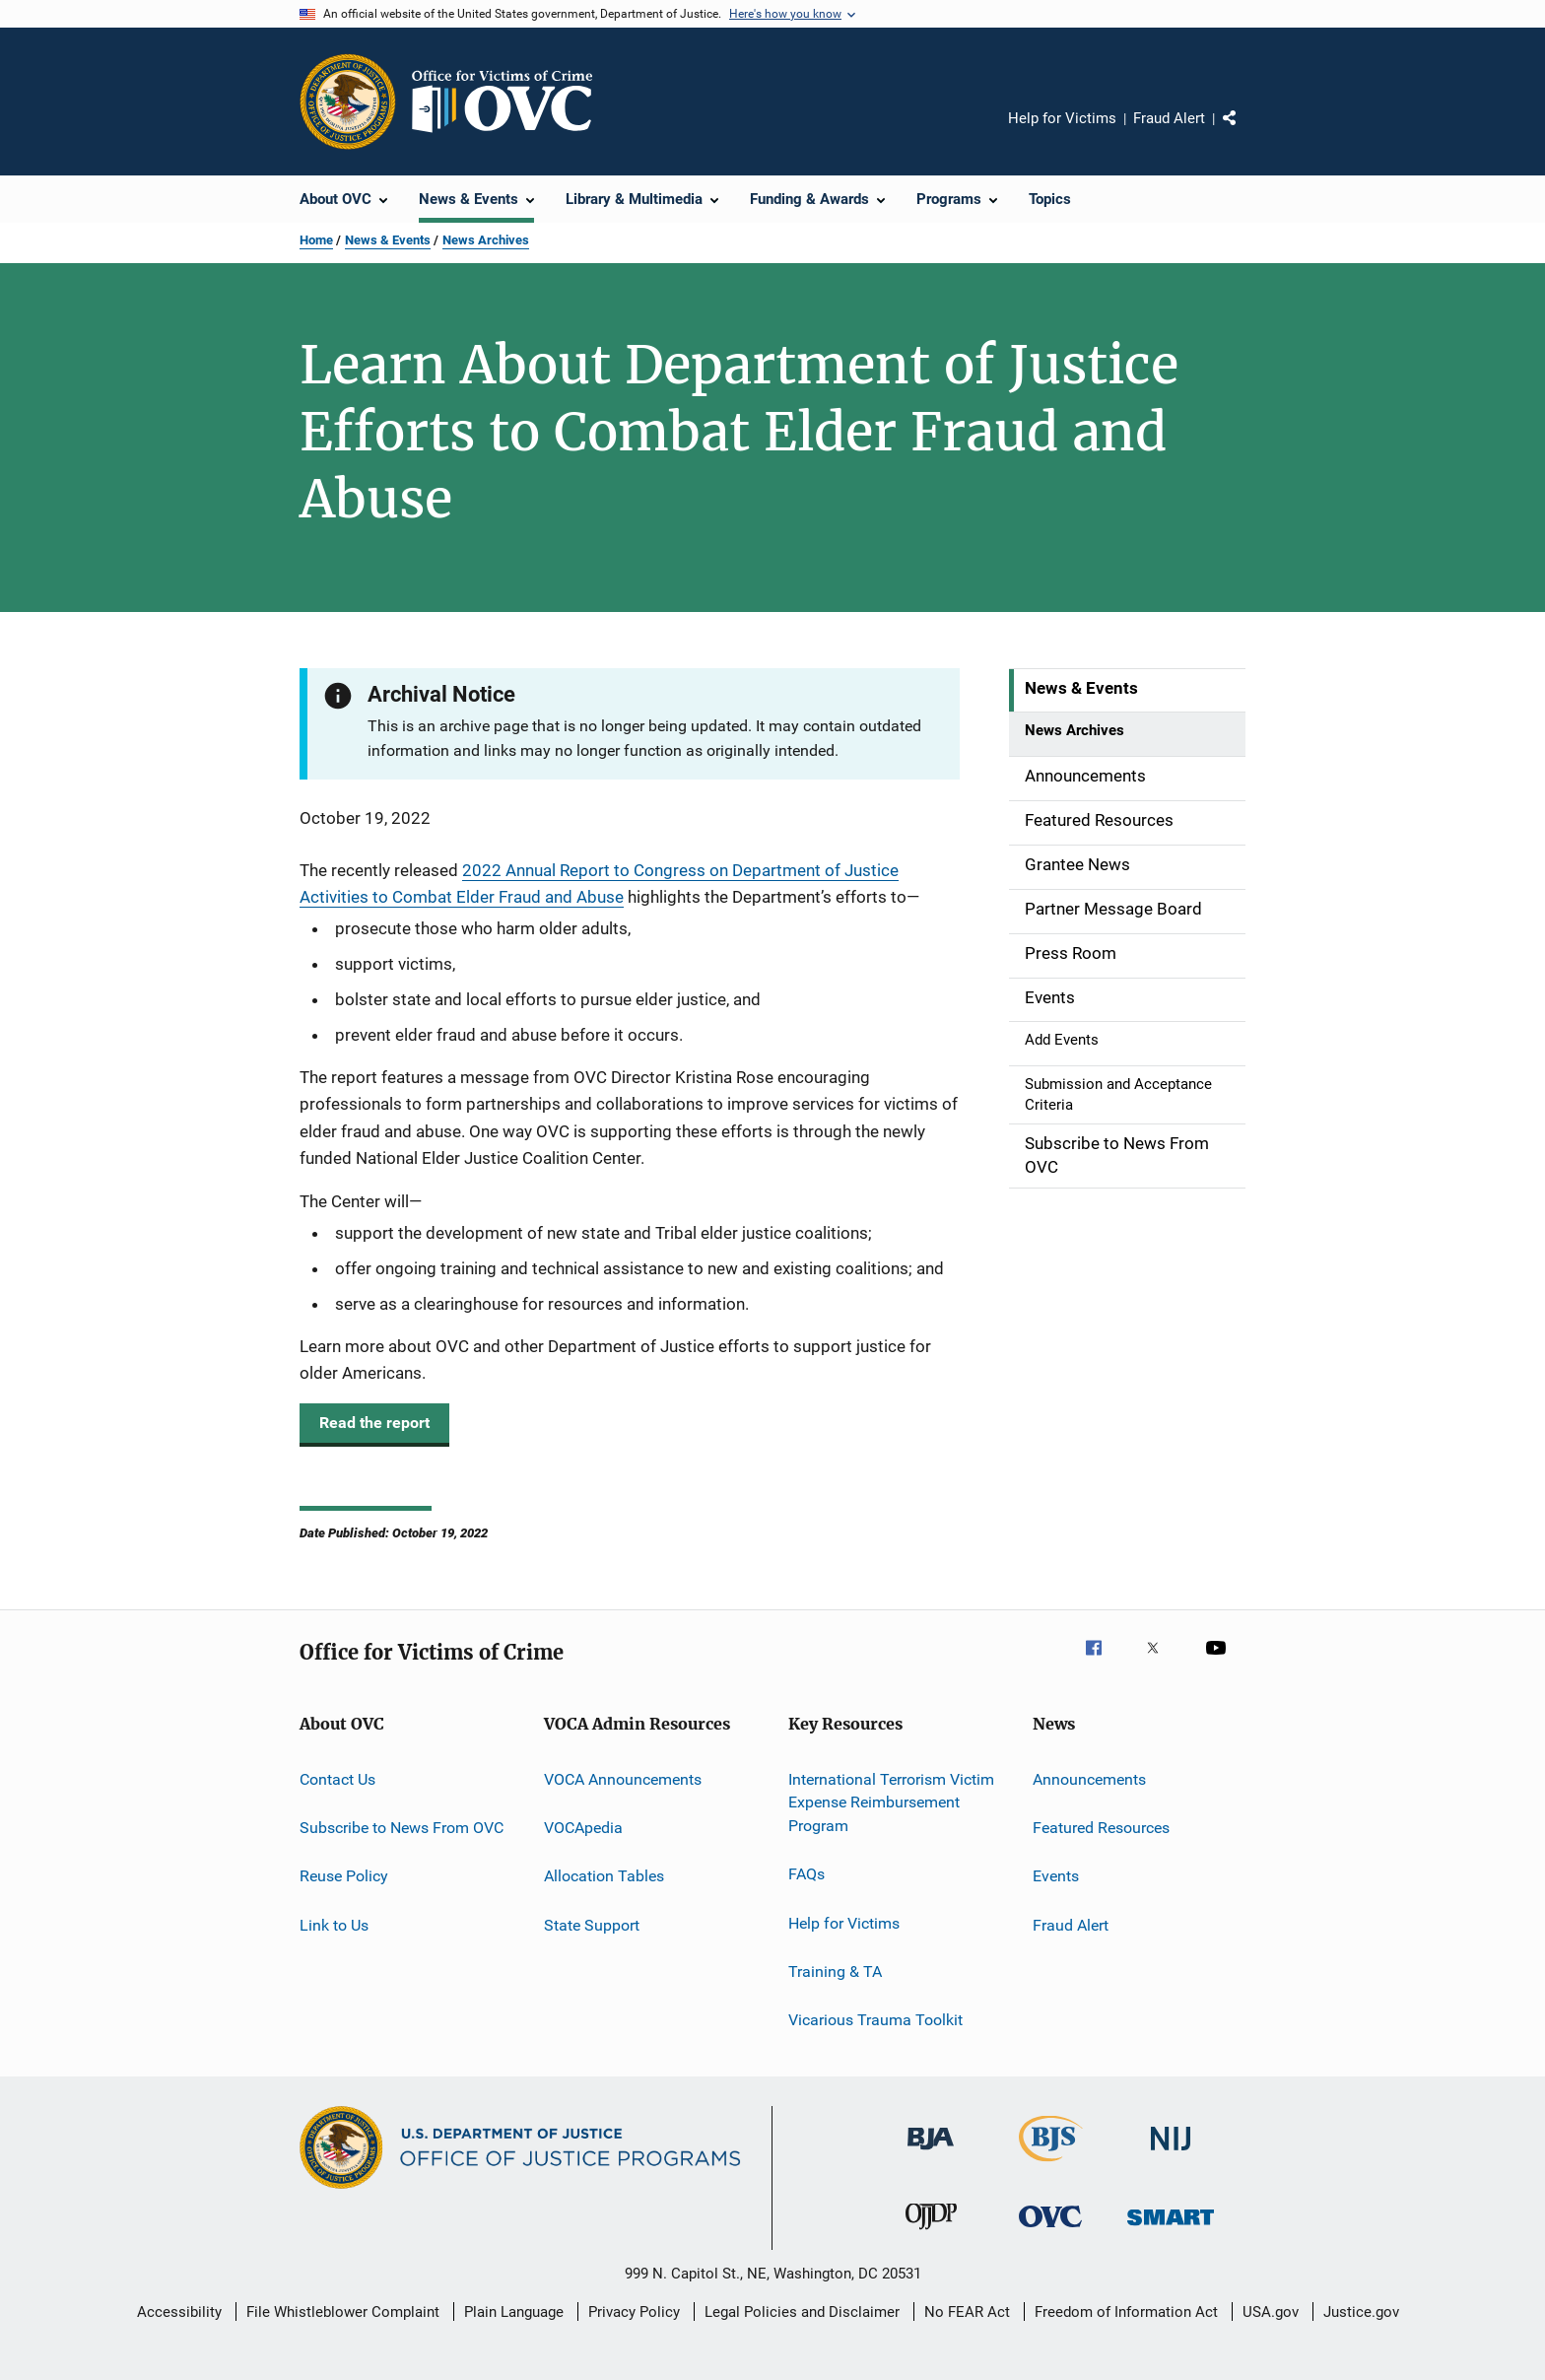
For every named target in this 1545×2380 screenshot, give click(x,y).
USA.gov (1271, 2312)
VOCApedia (583, 1827)
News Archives (485, 240)
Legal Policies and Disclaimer (802, 2312)
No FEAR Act (967, 2312)
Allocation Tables (604, 1876)
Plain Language (514, 2312)
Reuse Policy (344, 1876)
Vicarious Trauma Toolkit (875, 2019)
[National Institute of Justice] (1170, 2154)
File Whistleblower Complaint (342, 2312)
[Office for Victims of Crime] (1050, 2230)
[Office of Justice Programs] (348, 101)
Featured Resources (1101, 1827)
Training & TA (835, 1971)
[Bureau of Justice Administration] (930, 2153)
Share (1245, 132)
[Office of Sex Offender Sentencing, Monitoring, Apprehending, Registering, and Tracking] (1170, 2228)
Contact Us (337, 1778)
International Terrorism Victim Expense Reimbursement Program (891, 1802)
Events (1056, 1876)
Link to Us (334, 1924)
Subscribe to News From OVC (402, 1827)
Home (316, 240)
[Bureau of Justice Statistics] (1051, 2165)
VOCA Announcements (623, 1778)
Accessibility (179, 2312)
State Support (591, 1924)
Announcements (1089, 1778)
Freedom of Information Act (1126, 2312)
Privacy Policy (634, 2312)
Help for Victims (1062, 118)
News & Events (388, 240)
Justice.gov (1361, 2312)
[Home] (510, 101)
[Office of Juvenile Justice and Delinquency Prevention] (931, 2233)
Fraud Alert (1169, 118)
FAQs (806, 1874)
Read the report (374, 1422)
